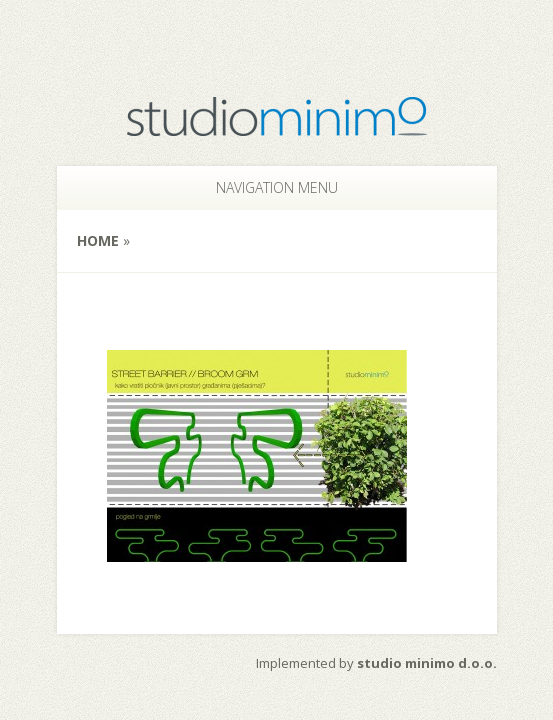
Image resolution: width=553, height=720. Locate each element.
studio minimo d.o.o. (427, 663)
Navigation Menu (264, 187)
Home (98, 240)
